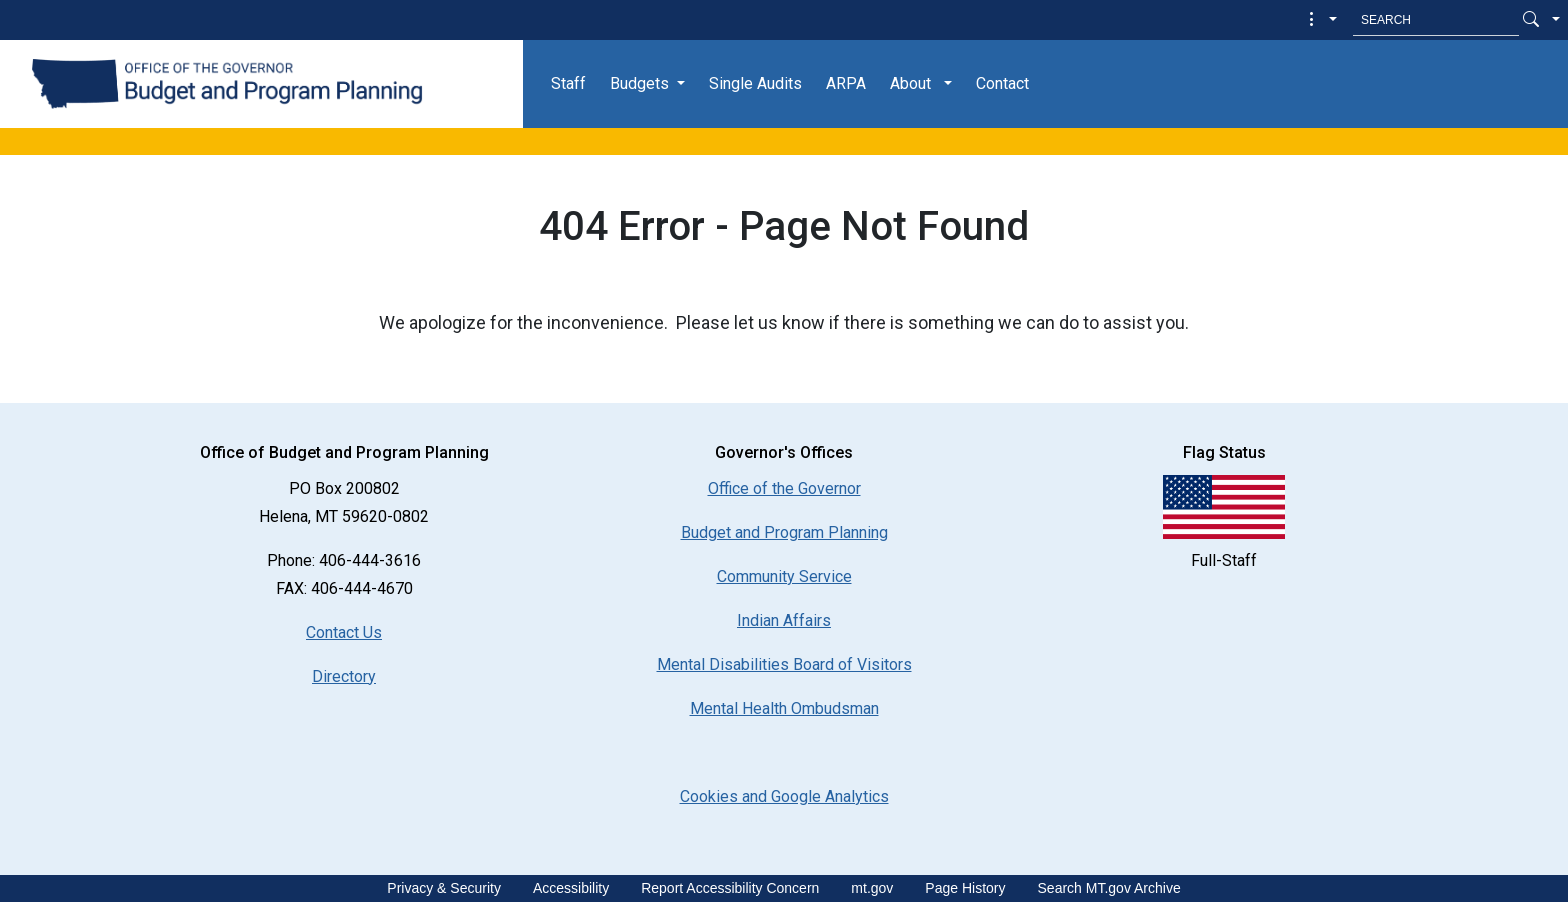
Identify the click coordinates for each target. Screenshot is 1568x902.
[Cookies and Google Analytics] (784, 796)
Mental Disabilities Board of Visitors (784, 664)
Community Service (784, 576)
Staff (568, 83)
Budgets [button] (639, 83)
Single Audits (755, 83)
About (910, 83)
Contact (1002, 83)
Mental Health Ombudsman (784, 708)
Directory (344, 676)
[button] (1320, 20)
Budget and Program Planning (784, 532)
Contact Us (344, 632)
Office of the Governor (784, 488)
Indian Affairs (784, 620)
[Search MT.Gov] (1436, 20)
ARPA (846, 83)
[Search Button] (1531, 20)
